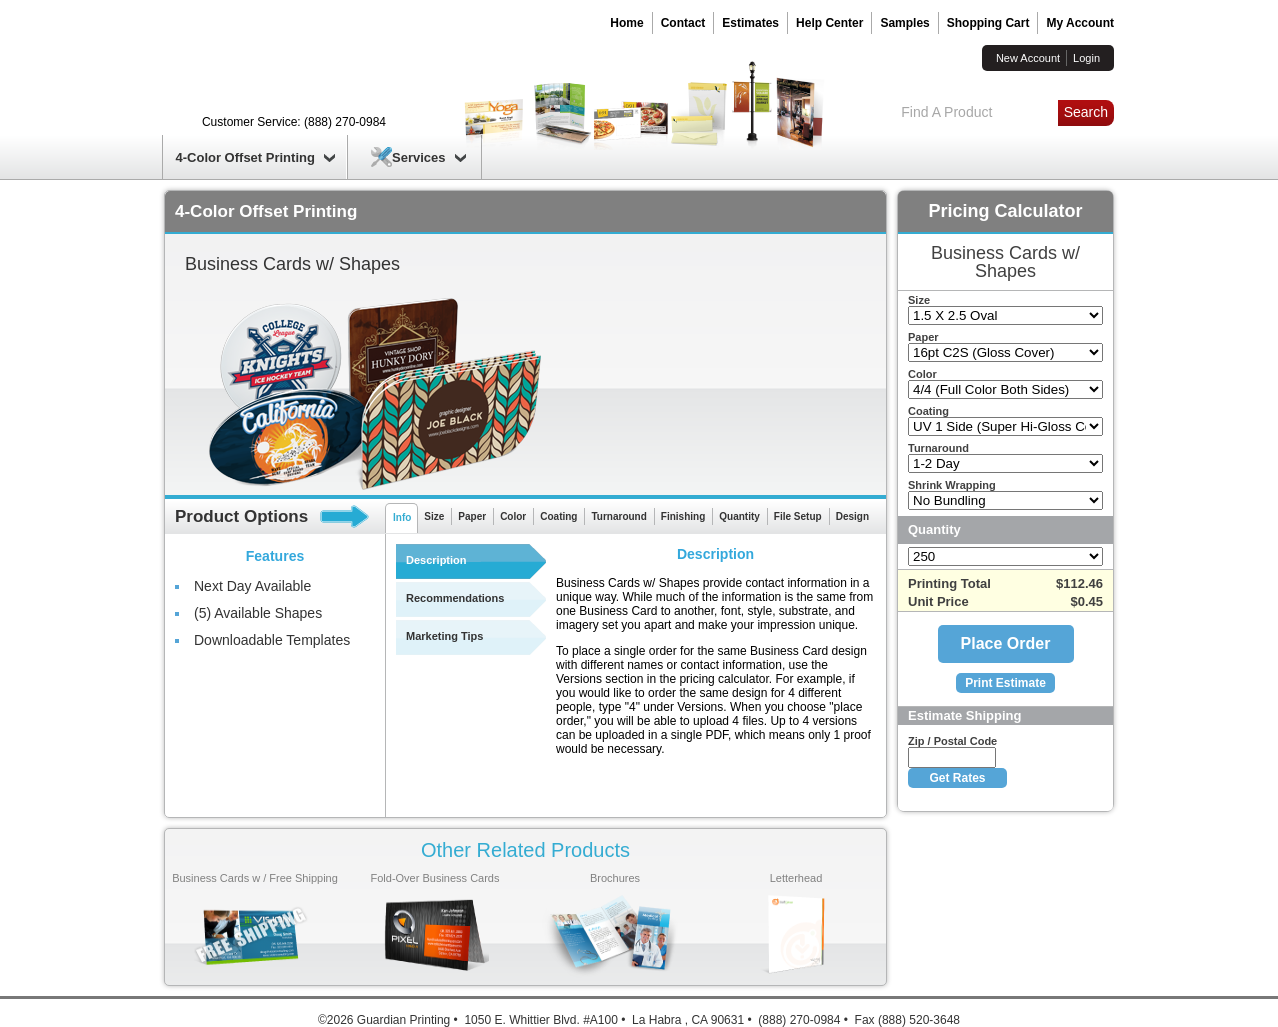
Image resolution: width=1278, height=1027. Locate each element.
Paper (472, 516)
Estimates (750, 23)
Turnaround (618, 516)
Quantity (739, 516)
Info (402, 517)
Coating (558, 516)
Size (434, 516)
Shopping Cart (988, 23)
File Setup (798, 516)
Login (1086, 58)
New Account (1028, 58)
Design (852, 516)
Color (513, 516)
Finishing (683, 516)
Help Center (829, 23)
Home (626, 23)
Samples (904, 23)
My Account (1080, 23)
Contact (683, 23)
